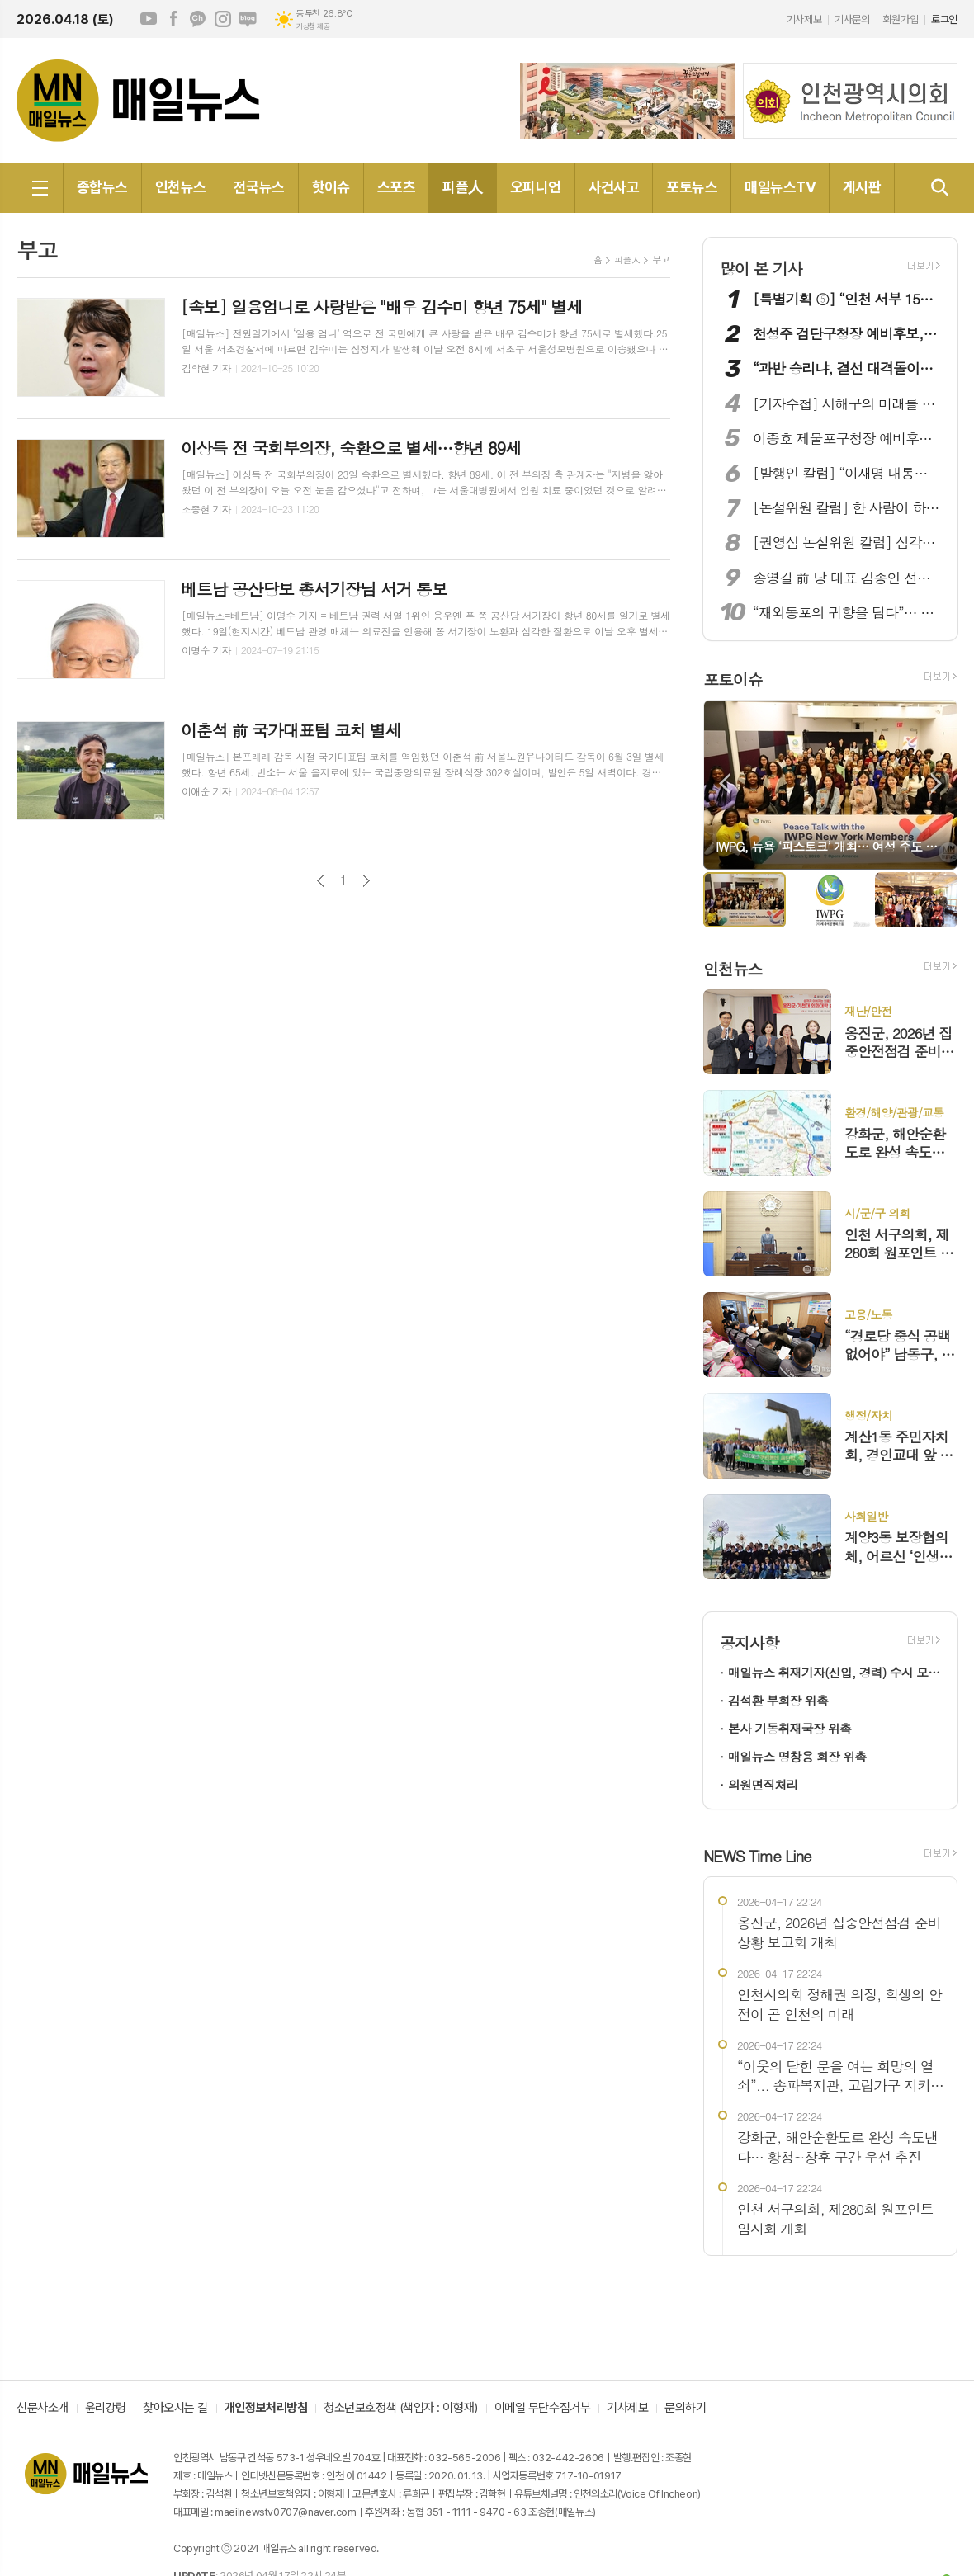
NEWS (757, 1855)
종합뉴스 (102, 187)
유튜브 (148, 19)
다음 (366, 880)
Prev (724, 783)
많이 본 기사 (761, 268)
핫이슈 (331, 187)
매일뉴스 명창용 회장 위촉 (797, 1756)
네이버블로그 (247, 19)
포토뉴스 (691, 187)
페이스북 (173, 19)
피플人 (462, 187)
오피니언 (535, 187)
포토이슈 (732, 679)
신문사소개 (43, 2408)
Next (936, 783)
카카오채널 (198, 19)
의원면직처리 (763, 1784)
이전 (320, 880)
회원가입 (900, 19)
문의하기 (685, 2408)
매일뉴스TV (780, 187)
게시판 (862, 187)
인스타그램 (222, 19)
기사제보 (804, 19)
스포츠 (396, 187)
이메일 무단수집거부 (542, 2408)
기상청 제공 (312, 26)
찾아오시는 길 (175, 2408)
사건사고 (614, 187)
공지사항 (749, 1642)
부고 (660, 259)
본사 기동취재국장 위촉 (789, 1728)
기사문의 (852, 19)
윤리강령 (105, 2408)
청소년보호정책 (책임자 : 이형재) (400, 2408)
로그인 (944, 19)
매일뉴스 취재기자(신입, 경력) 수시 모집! (834, 1672)
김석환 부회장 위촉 (778, 1700)
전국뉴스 (259, 187)
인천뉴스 (180, 187)
